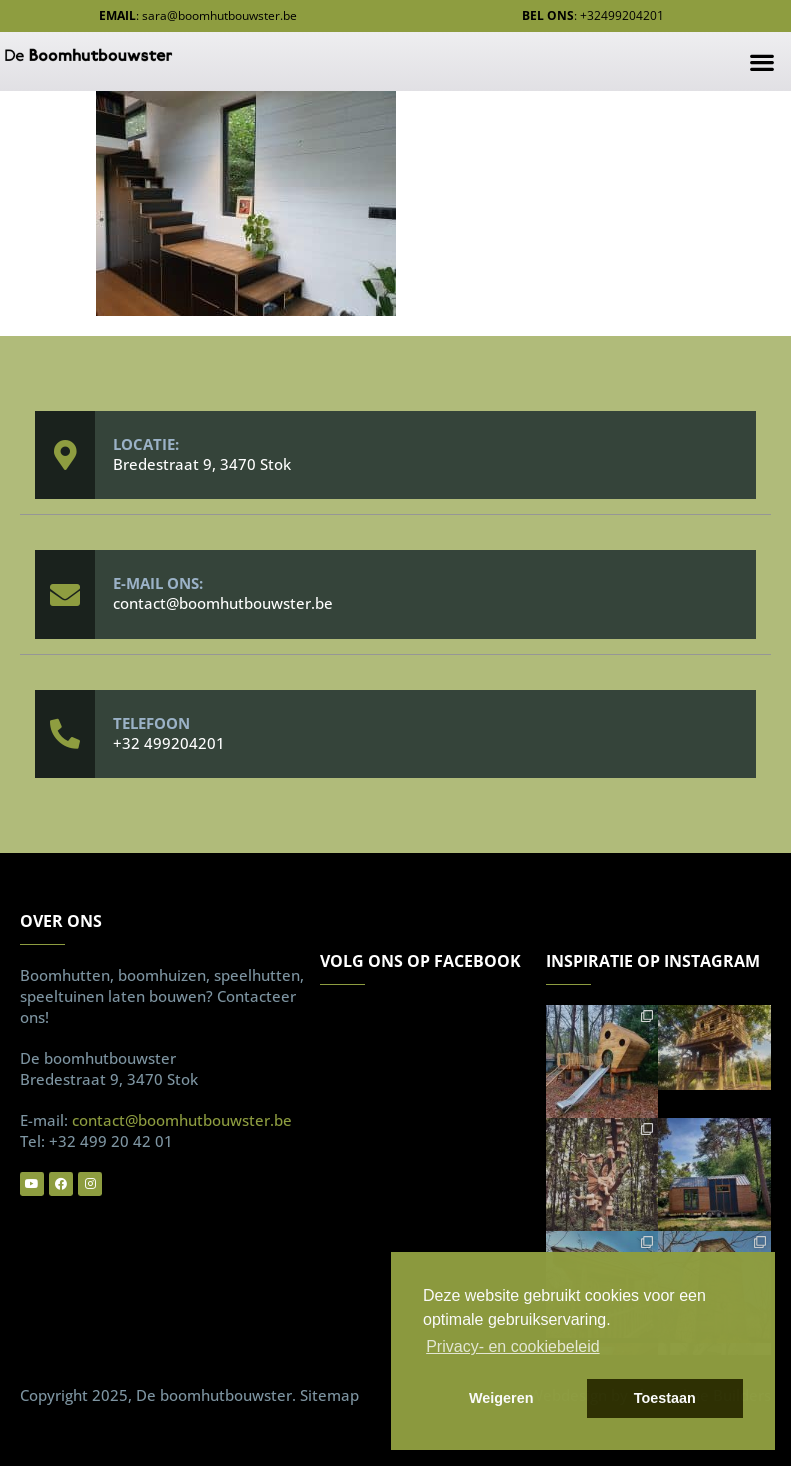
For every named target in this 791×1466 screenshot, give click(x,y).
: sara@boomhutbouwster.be (198, 15)
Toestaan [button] (665, 1398)
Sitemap (329, 1395)
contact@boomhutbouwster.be (223, 603)
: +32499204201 (593, 15)
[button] (761, 61)
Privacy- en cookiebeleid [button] (512, 1346)
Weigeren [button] (501, 1398)
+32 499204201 (169, 743)
